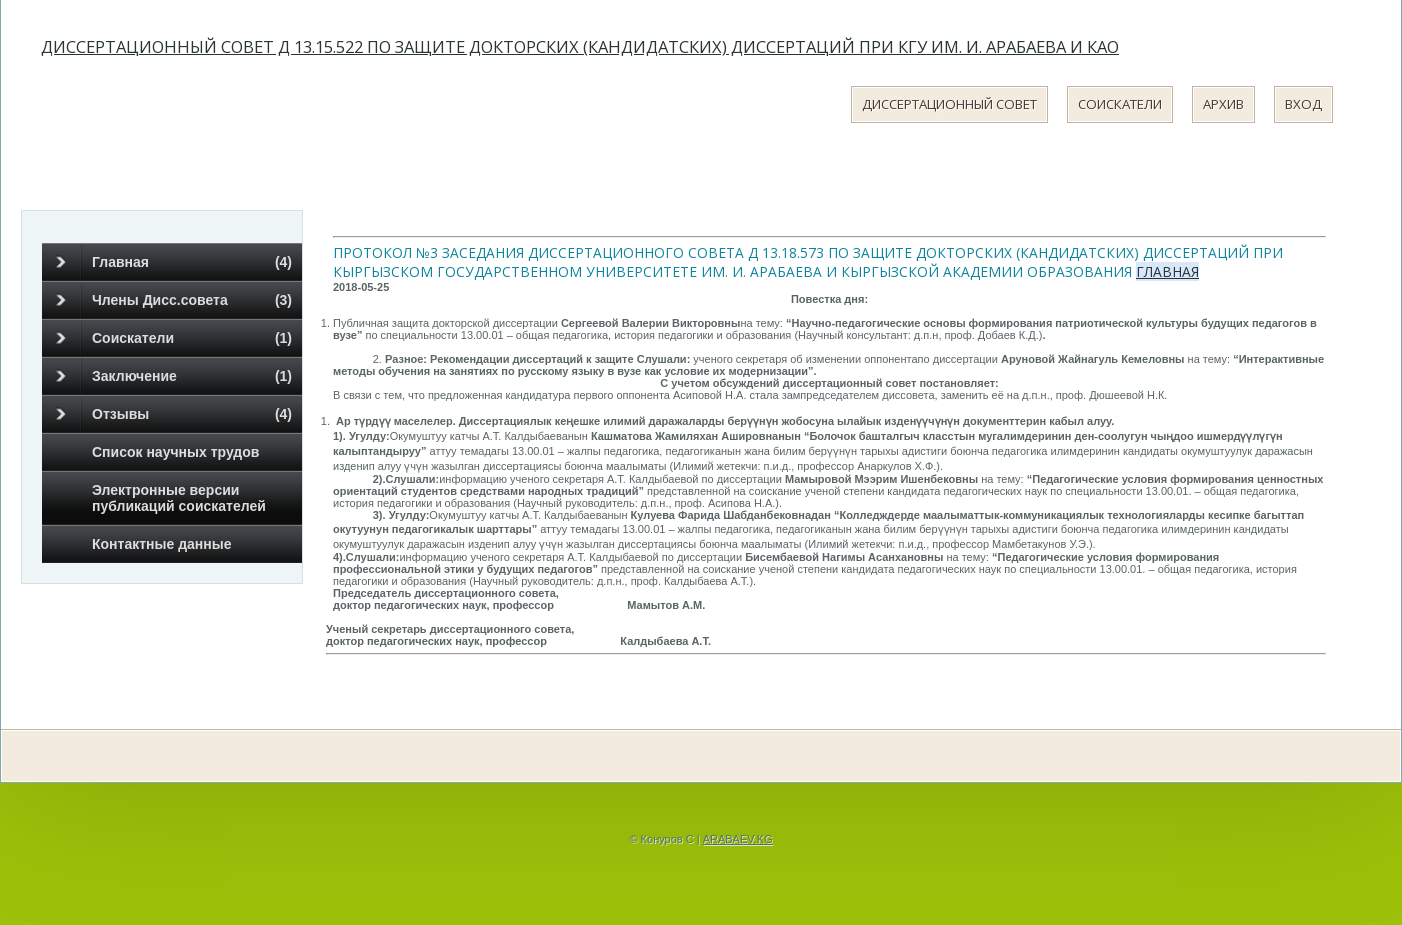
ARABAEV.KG (738, 839)
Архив (1223, 104)
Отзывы (174, 414)
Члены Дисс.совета (174, 300)
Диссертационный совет (949, 104)
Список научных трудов (175, 452)
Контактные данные (161, 544)
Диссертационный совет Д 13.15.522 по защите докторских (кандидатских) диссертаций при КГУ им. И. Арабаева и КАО (580, 46)
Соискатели (1120, 104)
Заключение (174, 376)
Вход (1303, 104)
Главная (174, 262)
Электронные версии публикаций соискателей (179, 498)
